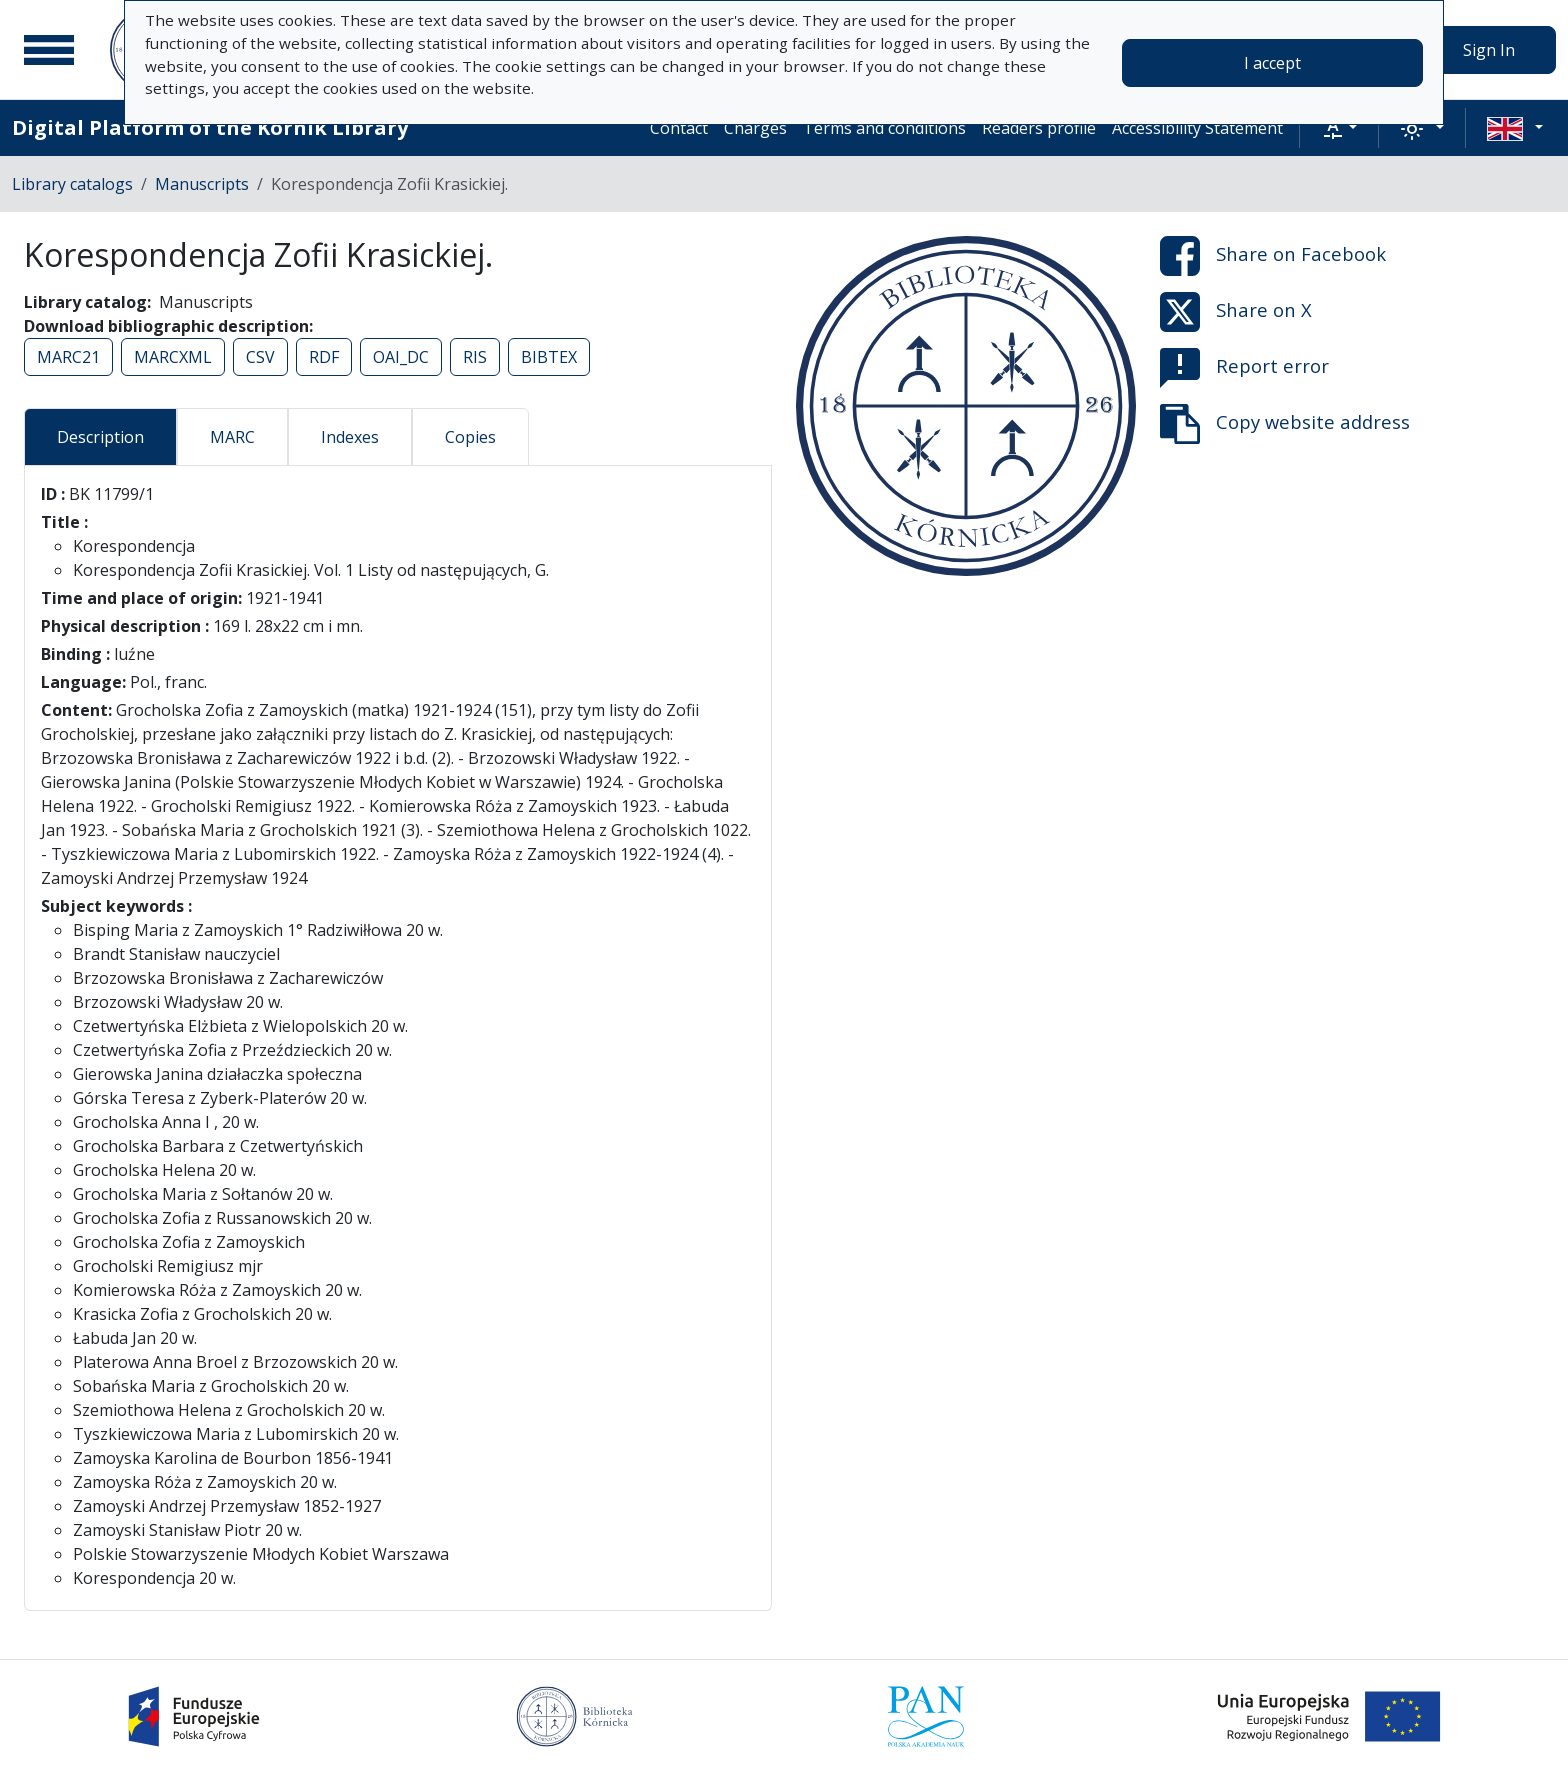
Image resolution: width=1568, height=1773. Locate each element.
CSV (260, 357)
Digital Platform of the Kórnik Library (210, 127)
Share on (1273, 256)
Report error (1244, 368)
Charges (755, 128)
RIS (475, 357)
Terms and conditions (884, 128)
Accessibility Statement (1197, 128)
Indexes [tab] (350, 437)
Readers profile (1039, 128)
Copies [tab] (470, 437)
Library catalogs (72, 184)
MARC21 (68, 357)
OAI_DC (401, 357)
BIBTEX (549, 357)
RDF (324, 357)
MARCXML (173, 357)
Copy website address (1285, 424)
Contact (679, 128)
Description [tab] (100, 437)
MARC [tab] (232, 437)
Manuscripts (202, 184)
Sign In (1489, 50)
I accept (1272, 63)
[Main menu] (49, 50)
